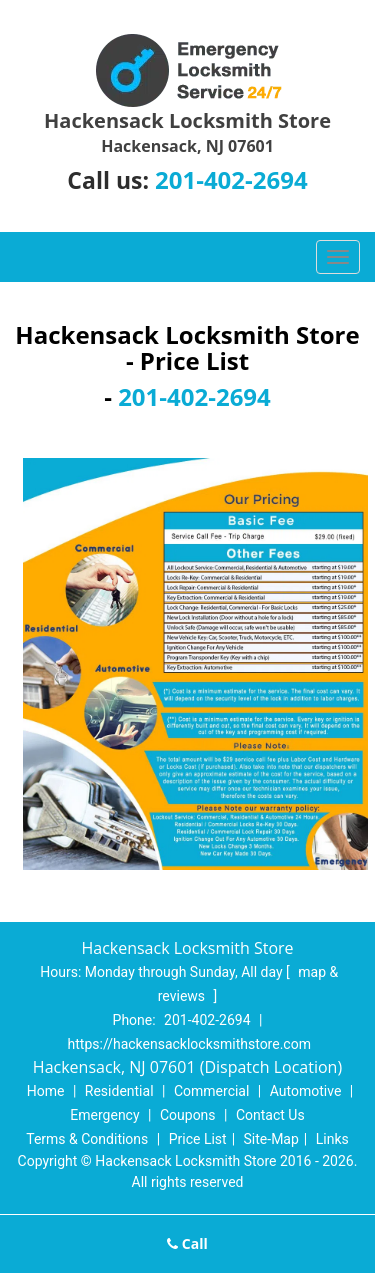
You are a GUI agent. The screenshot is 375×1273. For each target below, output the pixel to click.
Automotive (306, 1091)
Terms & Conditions (87, 1139)
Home (46, 1091)
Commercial (211, 1091)
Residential (119, 1091)
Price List (198, 1139)
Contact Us (270, 1115)
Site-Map (271, 1139)
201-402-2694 (231, 179)
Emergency (104, 1115)
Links (332, 1139)
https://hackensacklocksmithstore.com (189, 1044)
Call (187, 1243)
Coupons (188, 1115)
